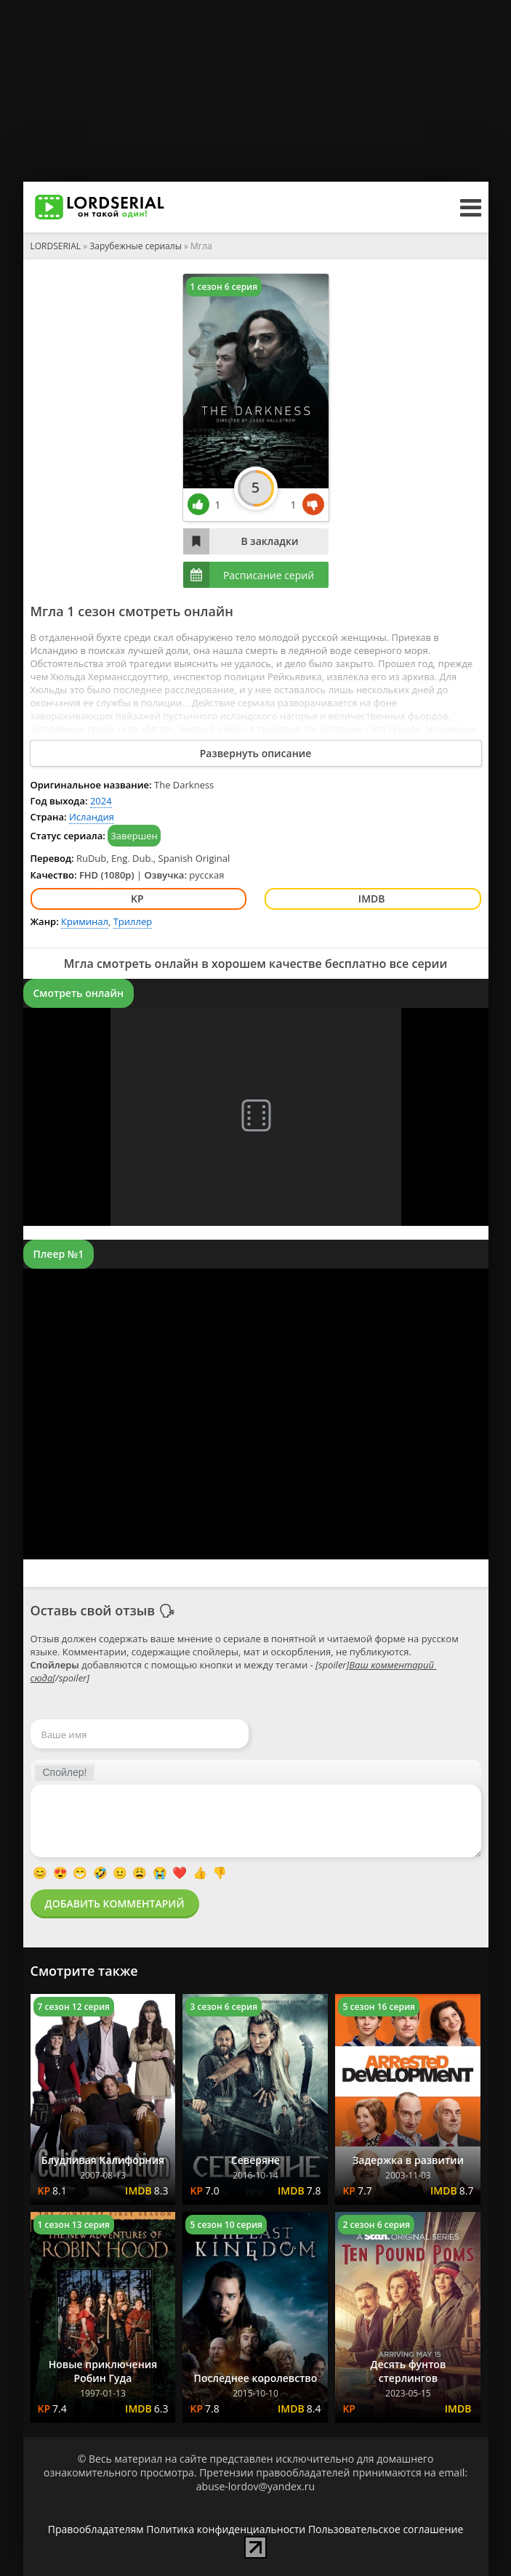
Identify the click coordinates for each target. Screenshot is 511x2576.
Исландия (91, 816)
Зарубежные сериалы (135, 246)
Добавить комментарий (115, 1903)
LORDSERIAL (56, 246)
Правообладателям (96, 2529)
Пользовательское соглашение (385, 2529)
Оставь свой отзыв (93, 1610)
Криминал (84, 921)
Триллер (133, 921)
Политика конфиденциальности (225, 2529)
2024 (101, 800)
